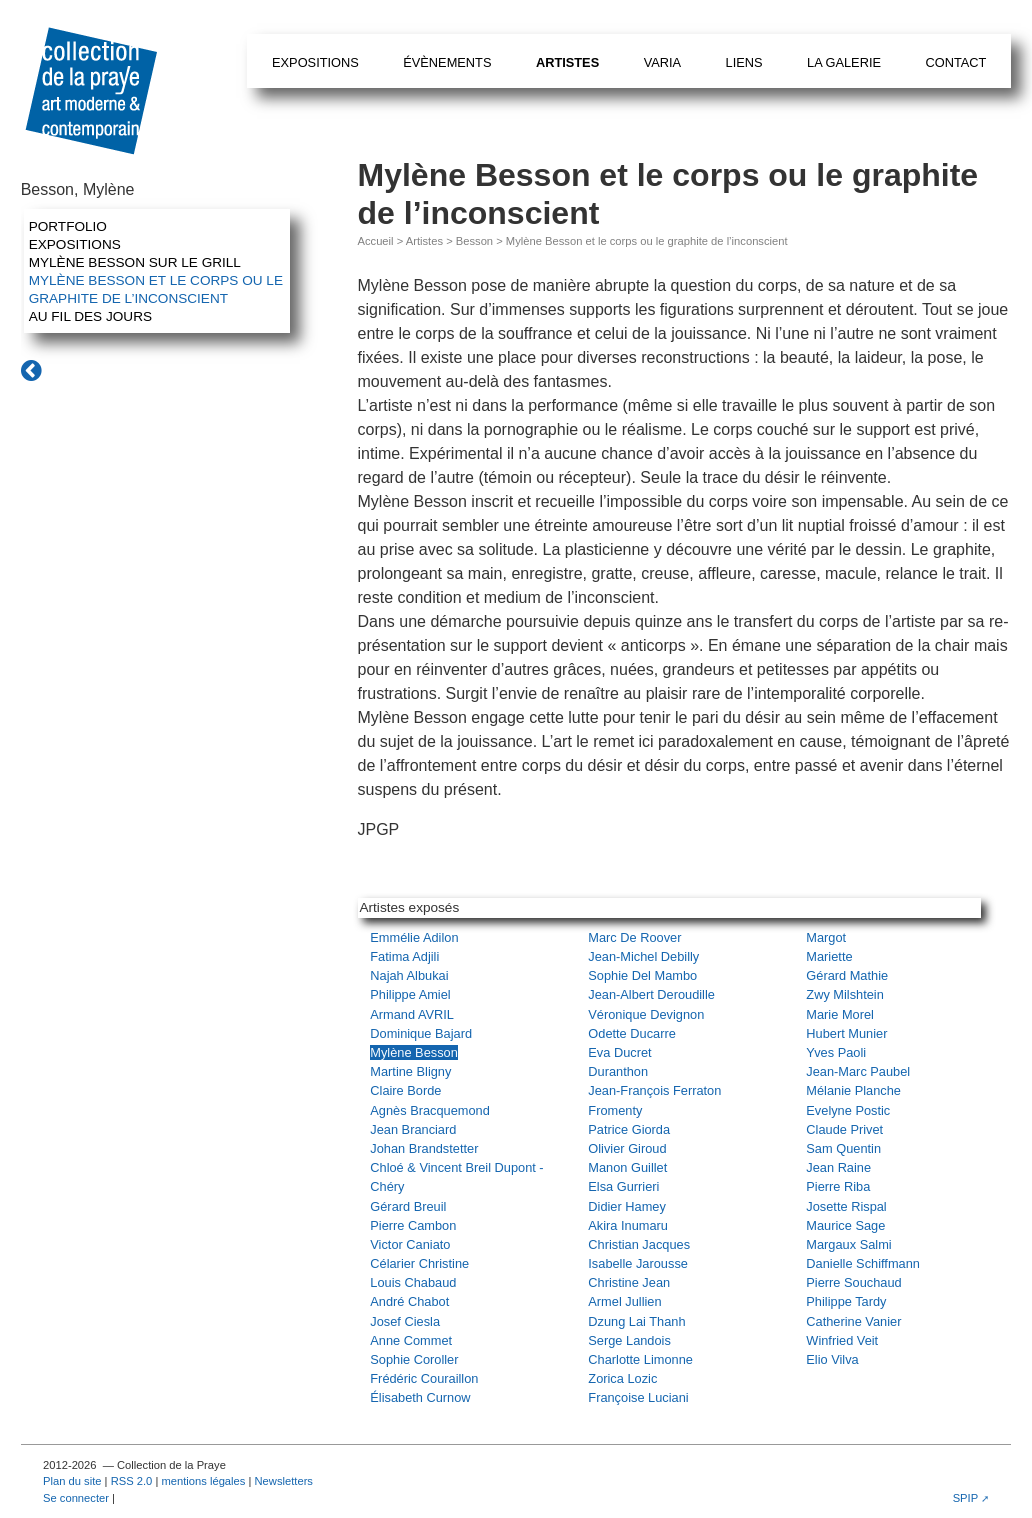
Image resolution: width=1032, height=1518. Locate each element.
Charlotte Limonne (640, 1359)
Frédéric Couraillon (424, 1378)
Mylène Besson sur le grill (135, 262)
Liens (744, 62)
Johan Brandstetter (424, 1148)
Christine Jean (629, 1282)
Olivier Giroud (627, 1148)
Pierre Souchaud (853, 1282)
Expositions (315, 62)
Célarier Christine (419, 1263)
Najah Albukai (409, 975)
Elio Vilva (832, 1359)
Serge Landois (629, 1340)
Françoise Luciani (638, 1397)
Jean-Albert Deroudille (651, 994)
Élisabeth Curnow (420, 1397)
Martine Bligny (410, 1071)
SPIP (966, 1498)
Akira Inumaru (628, 1225)
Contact (955, 62)
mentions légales (203, 1481)
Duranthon (618, 1071)
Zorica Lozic (622, 1378)
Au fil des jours (90, 316)
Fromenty (615, 1110)
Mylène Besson (414, 1052)
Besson (474, 241)
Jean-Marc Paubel (858, 1071)
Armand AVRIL (412, 1014)
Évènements (447, 62)
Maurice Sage (845, 1225)
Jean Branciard (413, 1129)
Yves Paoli (836, 1052)
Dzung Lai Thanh (636, 1321)
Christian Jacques (639, 1244)
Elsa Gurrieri (623, 1186)
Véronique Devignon (646, 1014)
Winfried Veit (842, 1340)
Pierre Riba (838, 1186)
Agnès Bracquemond (430, 1110)
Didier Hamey (627, 1206)
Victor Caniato (410, 1244)
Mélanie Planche (853, 1090)
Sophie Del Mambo (642, 975)
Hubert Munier (846, 1033)
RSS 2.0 (132, 1481)
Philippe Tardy (846, 1301)
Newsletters (284, 1481)
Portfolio (68, 226)
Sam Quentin (843, 1148)
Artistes (567, 62)
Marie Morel (840, 1014)
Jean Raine (838, 1167)
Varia (662, 62)
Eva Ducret (619, 1052)
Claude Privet (844, 1129)
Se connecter (76, 1498)
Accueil (376, 241)
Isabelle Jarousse (638, 1263)
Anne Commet (411, 1340)
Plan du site (72, 1481)
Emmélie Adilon (414, 937)
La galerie (844, 62)
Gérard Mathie (847, 975)
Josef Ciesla (405, 1321)
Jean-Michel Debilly (643, 956)
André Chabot (409, 1301)
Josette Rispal (846, 1206)
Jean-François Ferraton (654, 1090)
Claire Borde (405, 1090)
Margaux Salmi (848, 1244)
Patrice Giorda (629, 1129)
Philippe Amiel (410, 994)
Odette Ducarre (632, 1033)
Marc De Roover (634, 937)
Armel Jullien (624, 1301)
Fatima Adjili (404, 956)
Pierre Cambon (413, 1225)
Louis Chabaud (413, 1282)
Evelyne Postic (848, 1110)
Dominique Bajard (421, 1033)
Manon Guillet (627, 1167)
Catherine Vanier (853, 1321)
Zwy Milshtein (845, 994)
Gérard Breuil (408, 1206)
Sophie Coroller (414, 1359)
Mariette (829, 956)
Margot (826, 937)
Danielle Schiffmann (863, 1263)
